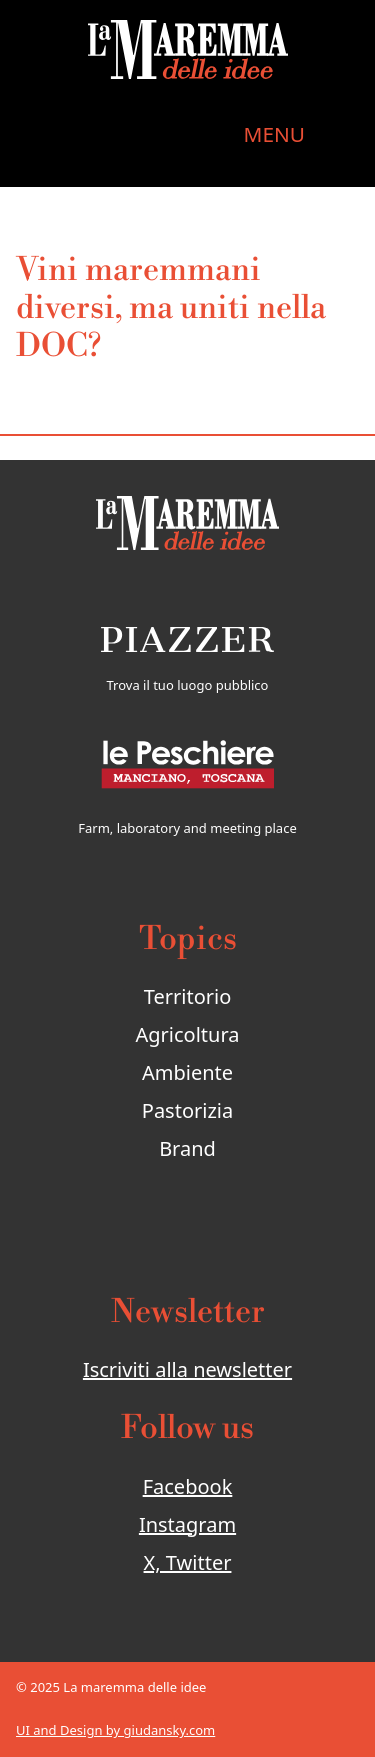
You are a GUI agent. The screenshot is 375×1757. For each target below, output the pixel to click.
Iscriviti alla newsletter (187, 1369)
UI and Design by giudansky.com (115, 1730)
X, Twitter (188, 1562)
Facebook (188, 1486)
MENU (274, 134)
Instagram (187, 1524)
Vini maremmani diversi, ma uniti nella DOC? (171, 308)
